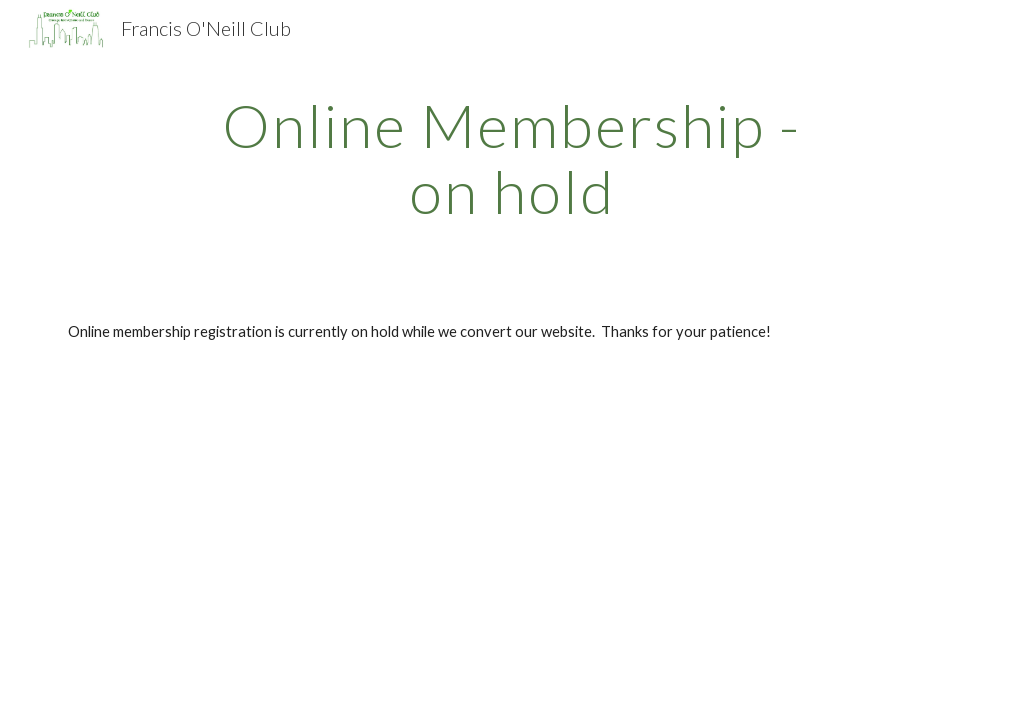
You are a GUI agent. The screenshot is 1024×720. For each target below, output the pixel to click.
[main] (511, 158)
